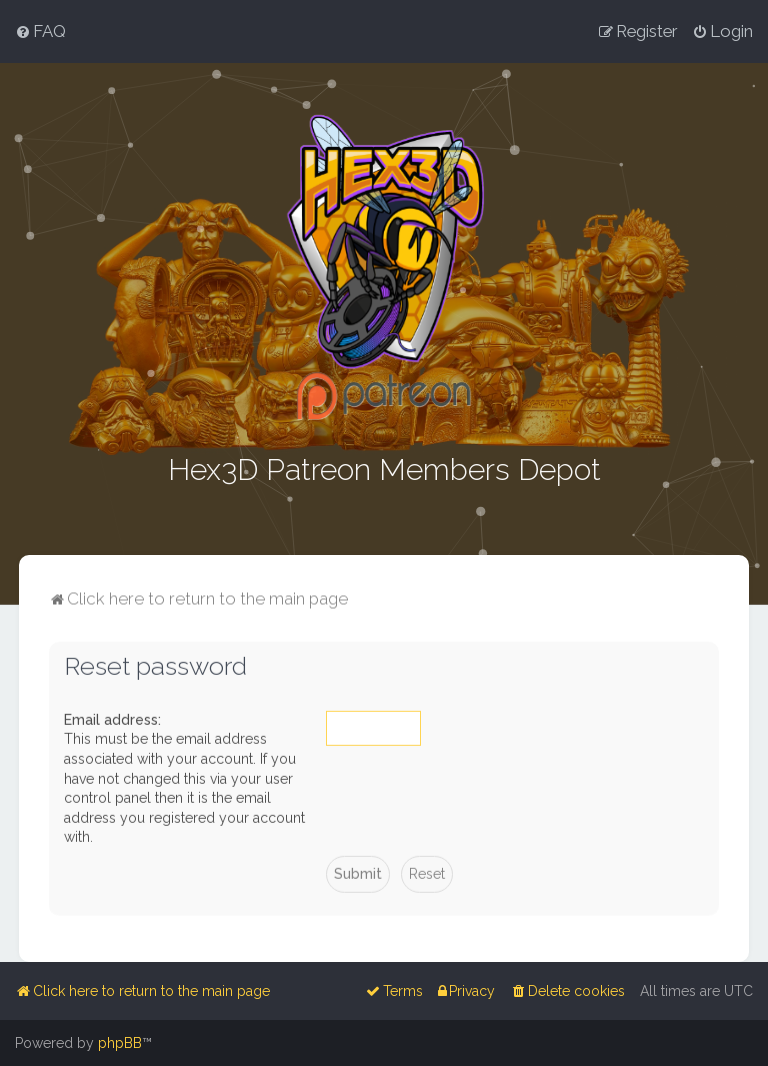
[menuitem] (40, 31)
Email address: (112, 718)
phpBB (120, 1043)
